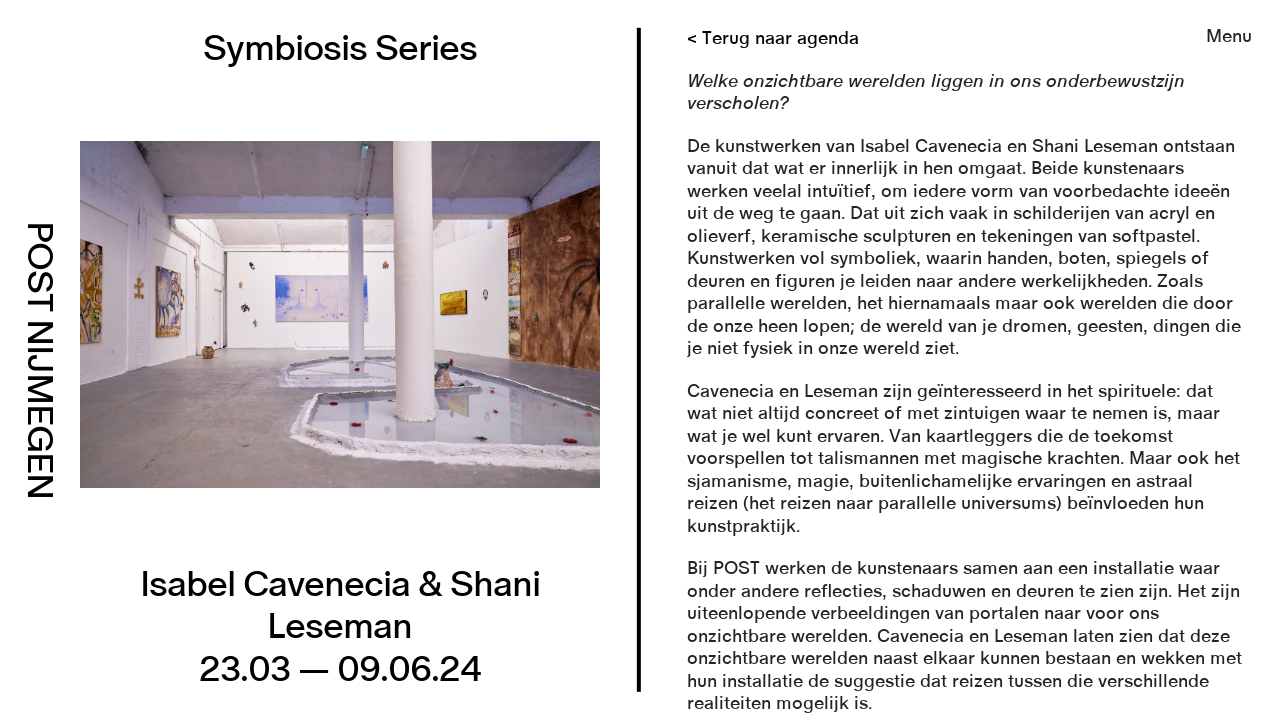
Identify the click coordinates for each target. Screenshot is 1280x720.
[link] (640, 360)
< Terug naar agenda (773, 39)
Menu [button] (1229, 37)
